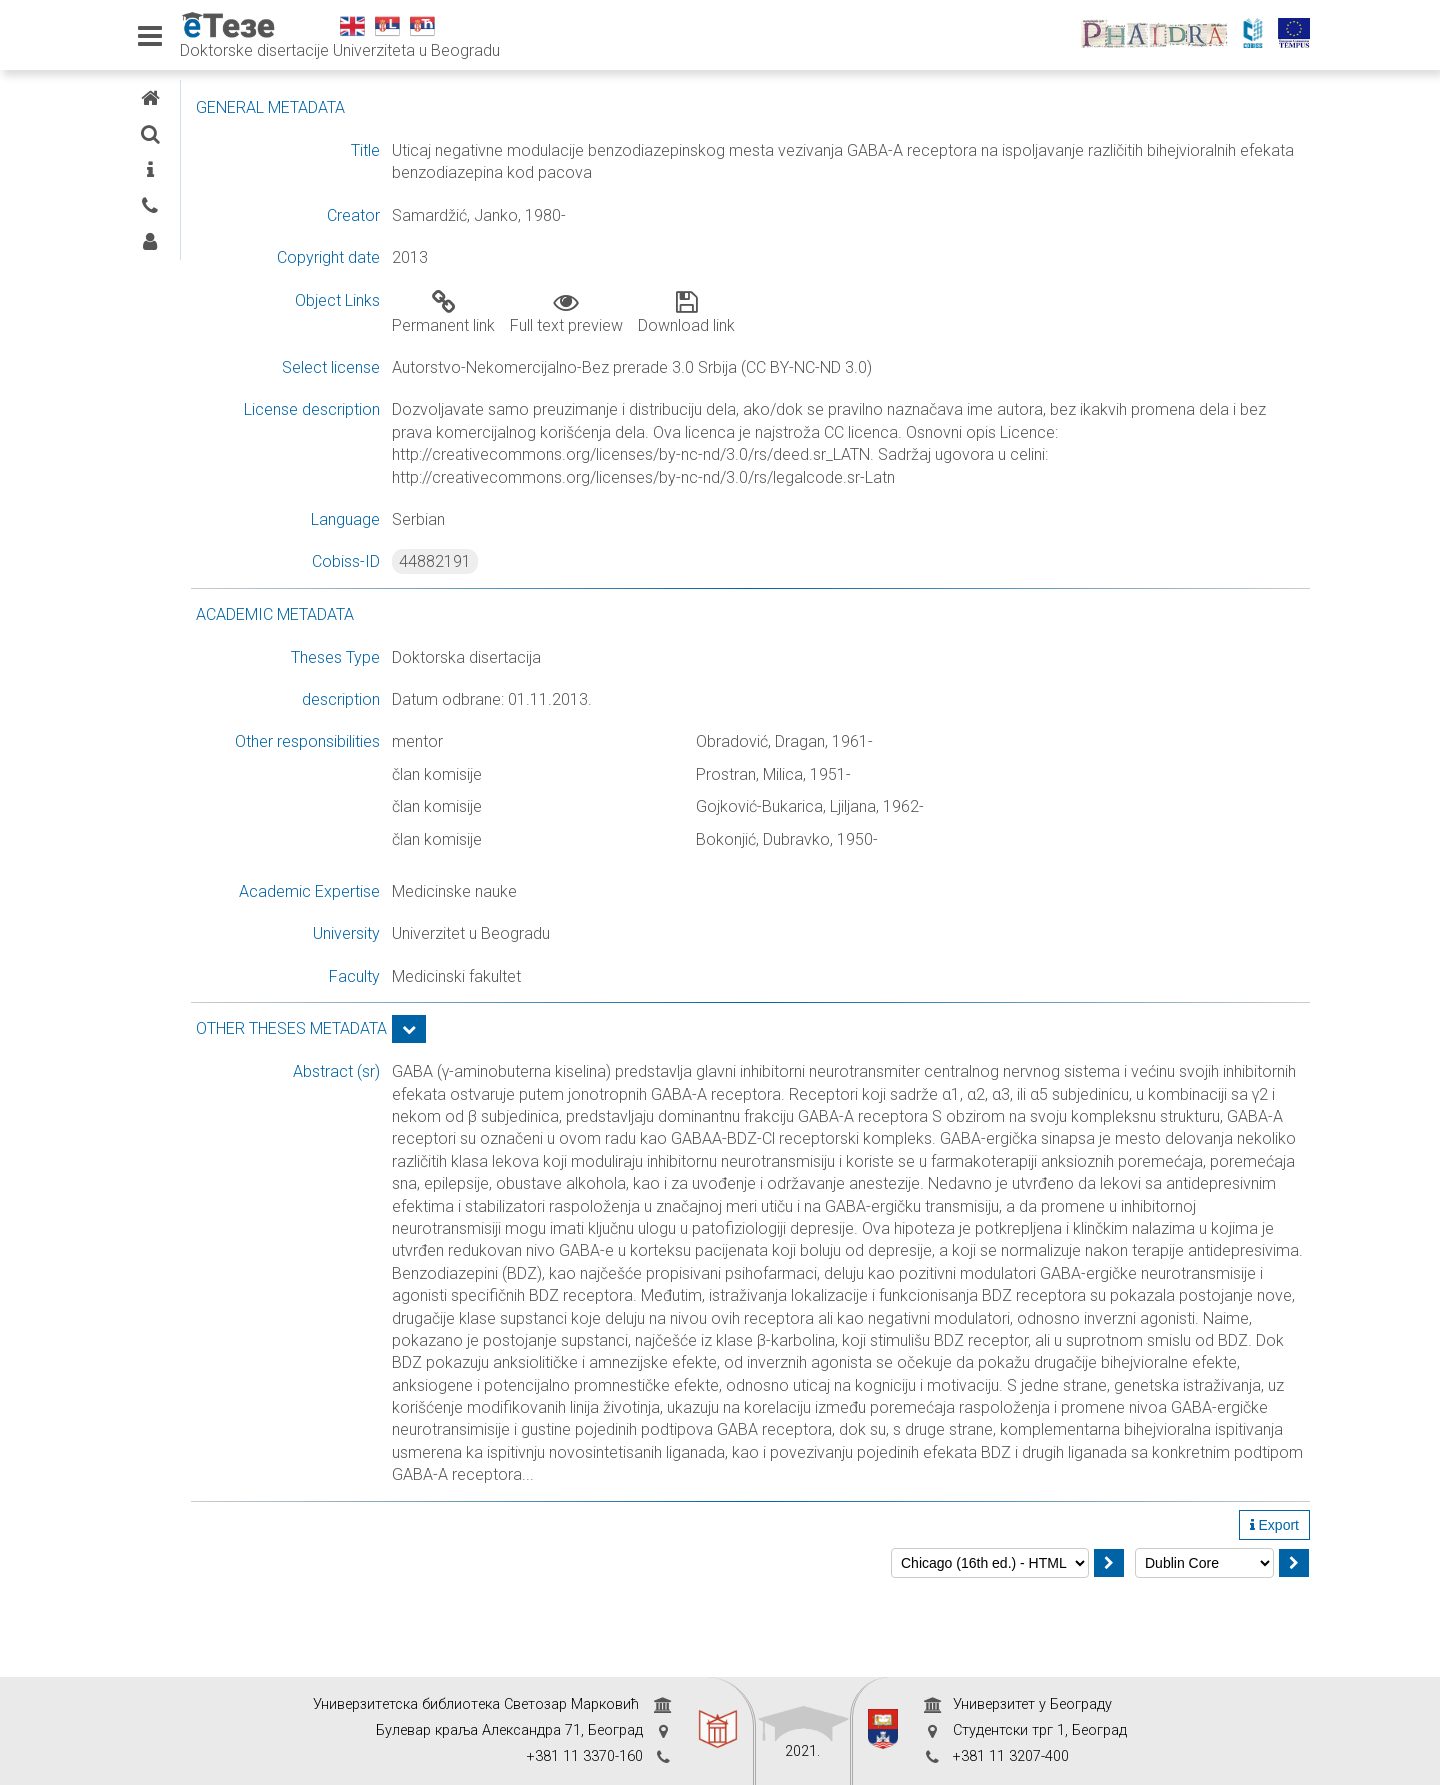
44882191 (593, 561)
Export (1274, 1614)
